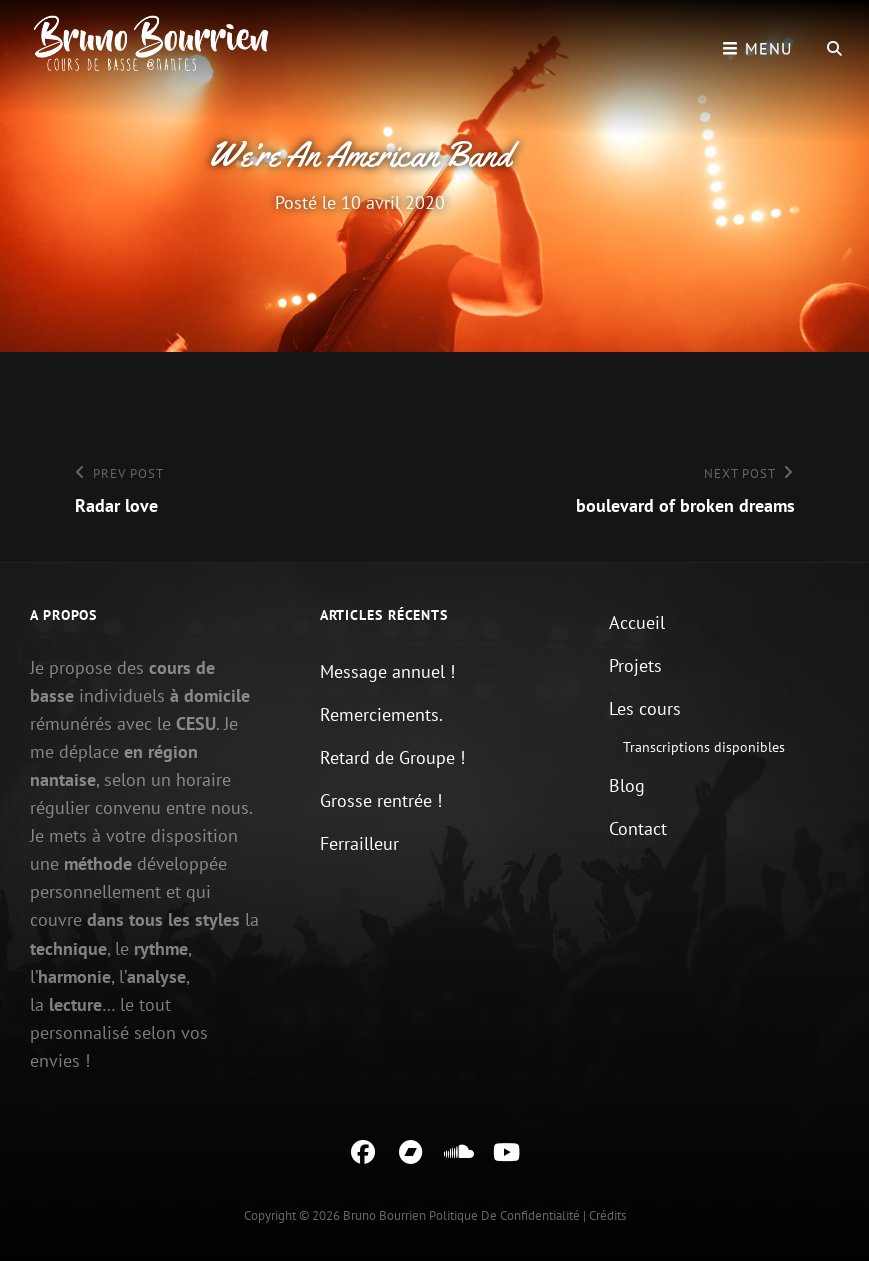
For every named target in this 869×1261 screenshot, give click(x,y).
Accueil (637, 622)
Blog (627, 785)
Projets (635, 665)
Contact (638, 828)
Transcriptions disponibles (704, 747)
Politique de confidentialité (504, 1215)
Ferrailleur (359, 843)
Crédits (607, 1215)
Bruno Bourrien (384, 1215)
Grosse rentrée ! (381, 800)
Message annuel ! (387, 671)
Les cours (645, 708)
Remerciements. (381, 714)
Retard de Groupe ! (392, 757)
